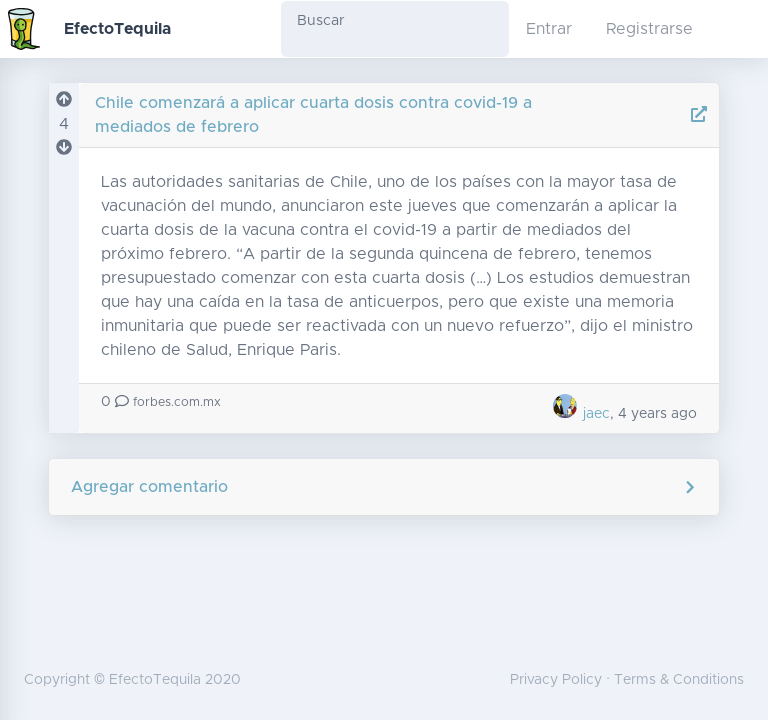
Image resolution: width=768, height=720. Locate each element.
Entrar (549, 29)
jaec (580, 414)
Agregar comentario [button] (384, 487)
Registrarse (649, 29)
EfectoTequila (117, 29)
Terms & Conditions (679, 680)
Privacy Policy (556, 680)
